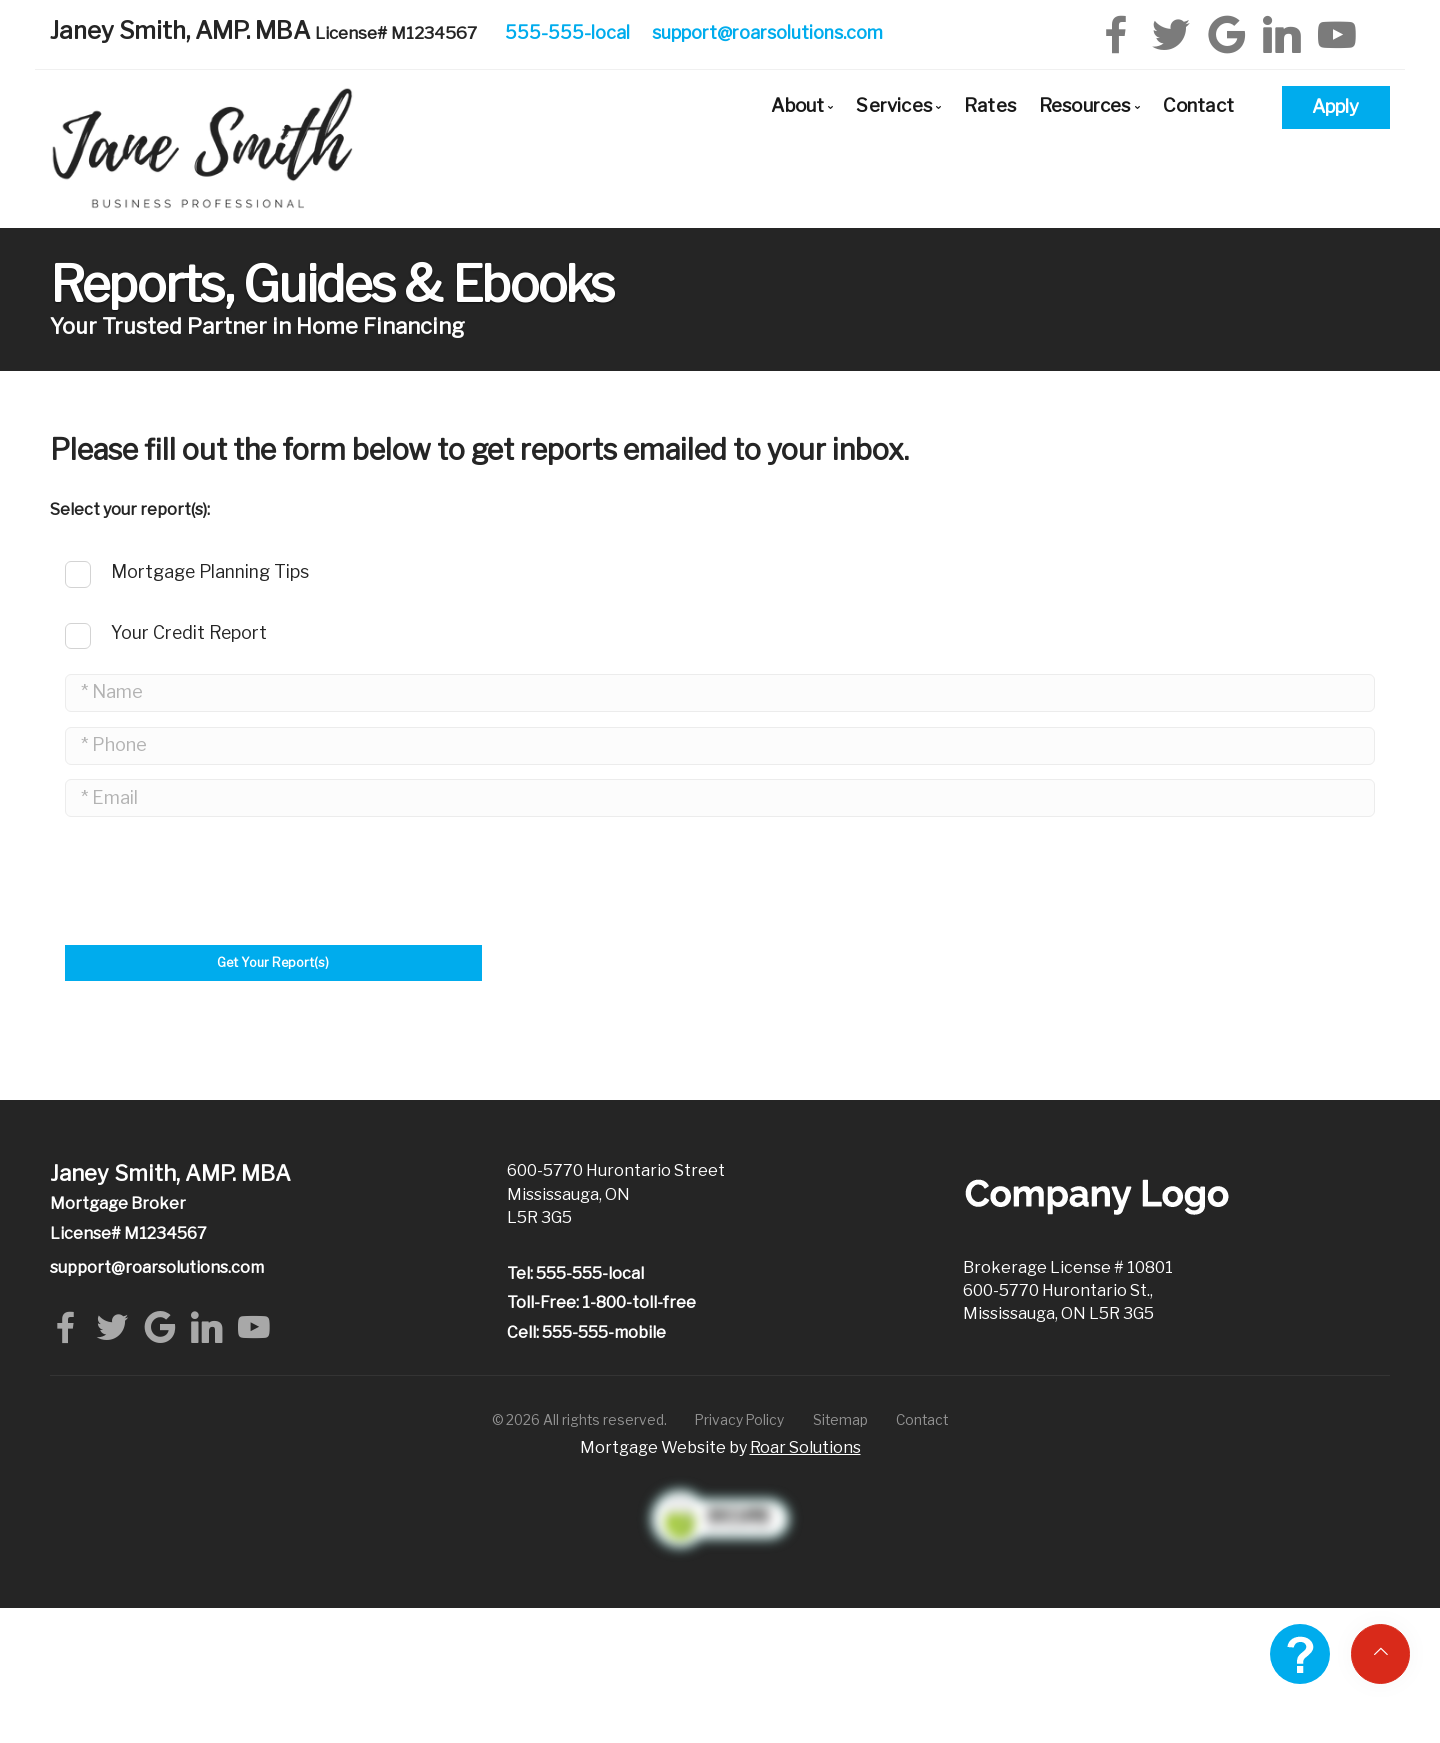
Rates (990, 105)
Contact (1198, 105)
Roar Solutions (805, 1442)
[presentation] (217, 1007)
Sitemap (840, 1415)
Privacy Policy (739, 1415)
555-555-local (567, 32)
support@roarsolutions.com (767, 32)
